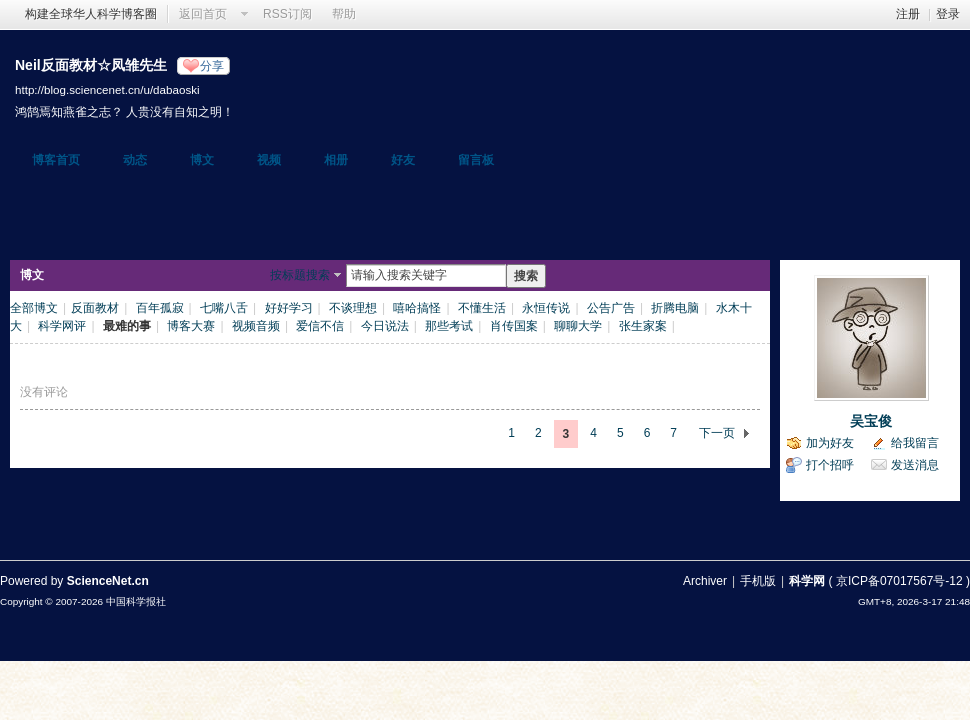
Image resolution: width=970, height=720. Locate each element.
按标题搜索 (300, 275)
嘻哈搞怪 (417, 308)
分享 (212, 66)
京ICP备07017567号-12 (899, 581)
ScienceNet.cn (108, 581)
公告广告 (611, 308)
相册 (336, 160)
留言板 (476, 160)
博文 (202, 160)
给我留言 (915, 443)
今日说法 (385, 326)
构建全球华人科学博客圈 (91, 14)
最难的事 (127, 326)
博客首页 (56, 160)
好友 (403, 160)
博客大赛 (191, 326)
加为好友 (830, 443)
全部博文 (34, 308)
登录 (948, 14)
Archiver (705, 581)
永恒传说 (546, 308)
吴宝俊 (871, 421)
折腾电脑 (675, 308)
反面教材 (95, 308)
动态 (135, 160)
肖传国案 (514, 326)
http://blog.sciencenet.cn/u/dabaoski (107, 89)
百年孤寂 (160, 308)
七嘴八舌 (224, 308)
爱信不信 (320, 326)
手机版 (758, 581)
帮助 (344, 14)
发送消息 (915, 465)
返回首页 (203, 14)
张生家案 (643, 326)
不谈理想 (353, 308)
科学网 (807, 581)
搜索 (526, 276)
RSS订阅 (287, 14)
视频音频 (256, 326)
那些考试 (449, 326)
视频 (269, 160)
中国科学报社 (136, 601)
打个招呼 (830, 465)
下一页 (717, 433)
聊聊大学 (578, 326)
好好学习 (289, 308)
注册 (908, 14)
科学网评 (62, 326)
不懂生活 (482, 308)
